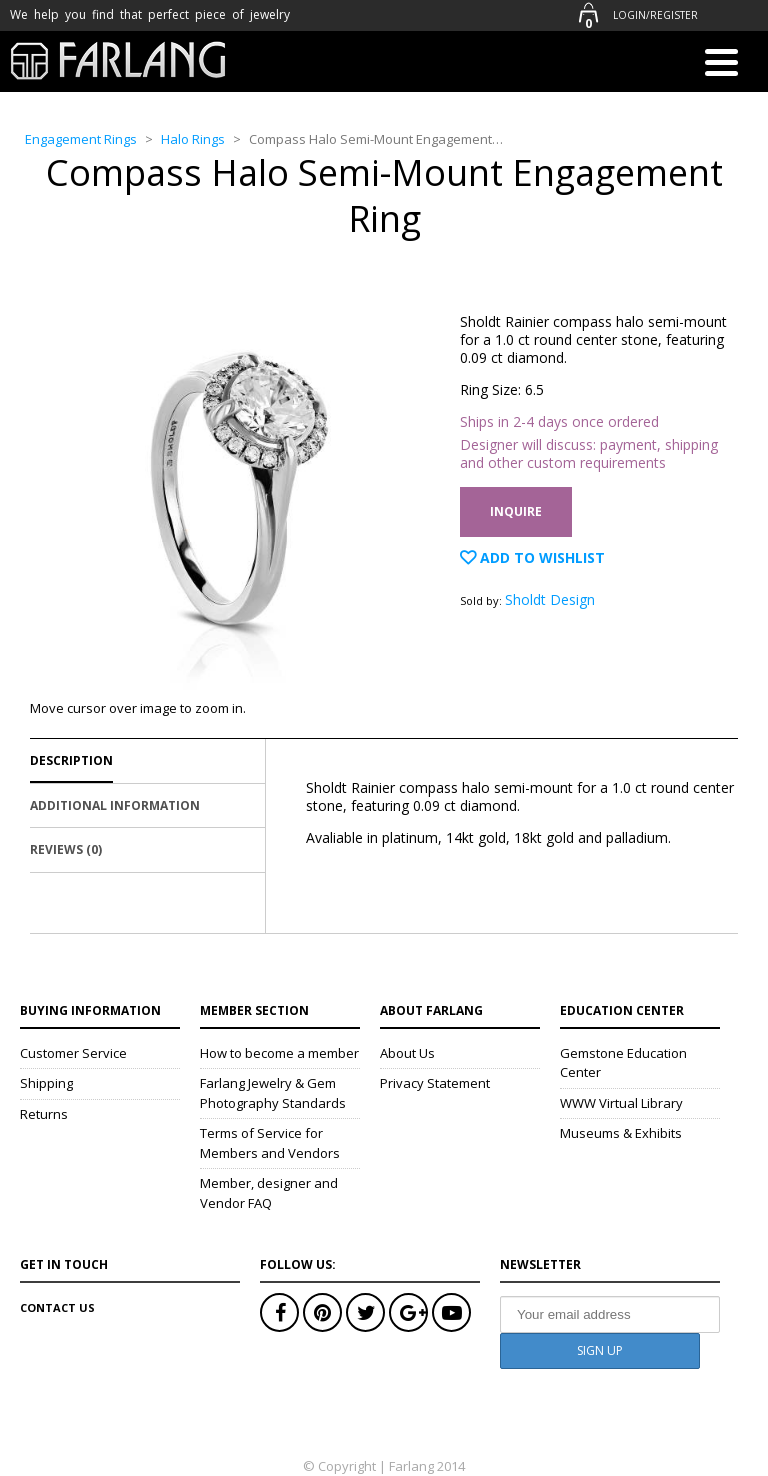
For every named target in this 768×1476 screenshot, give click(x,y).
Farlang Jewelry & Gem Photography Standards (273, 1093)
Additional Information (115, 805)
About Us (407, 1053)
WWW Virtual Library (621, 1103)
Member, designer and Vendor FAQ (269, 1193)
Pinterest (322, 1312)
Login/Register (655, 15)
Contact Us (57, 1307)
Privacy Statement (435, 1083)
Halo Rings (193, 139)
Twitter (365, 1312)
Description (71, 760)
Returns (44, 1114)
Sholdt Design (550, 599)
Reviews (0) (66, 849)
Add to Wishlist (540, 557)
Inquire (516, 511)
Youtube (451, 1312)
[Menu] (721, 66)
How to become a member (279, 1053)
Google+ (408, 1312)
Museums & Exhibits (621, 1133)
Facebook (279, 1312)
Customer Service (73, 1053)
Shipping (46, 1083)
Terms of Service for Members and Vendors (270, 1143)
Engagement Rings (81, 139)
